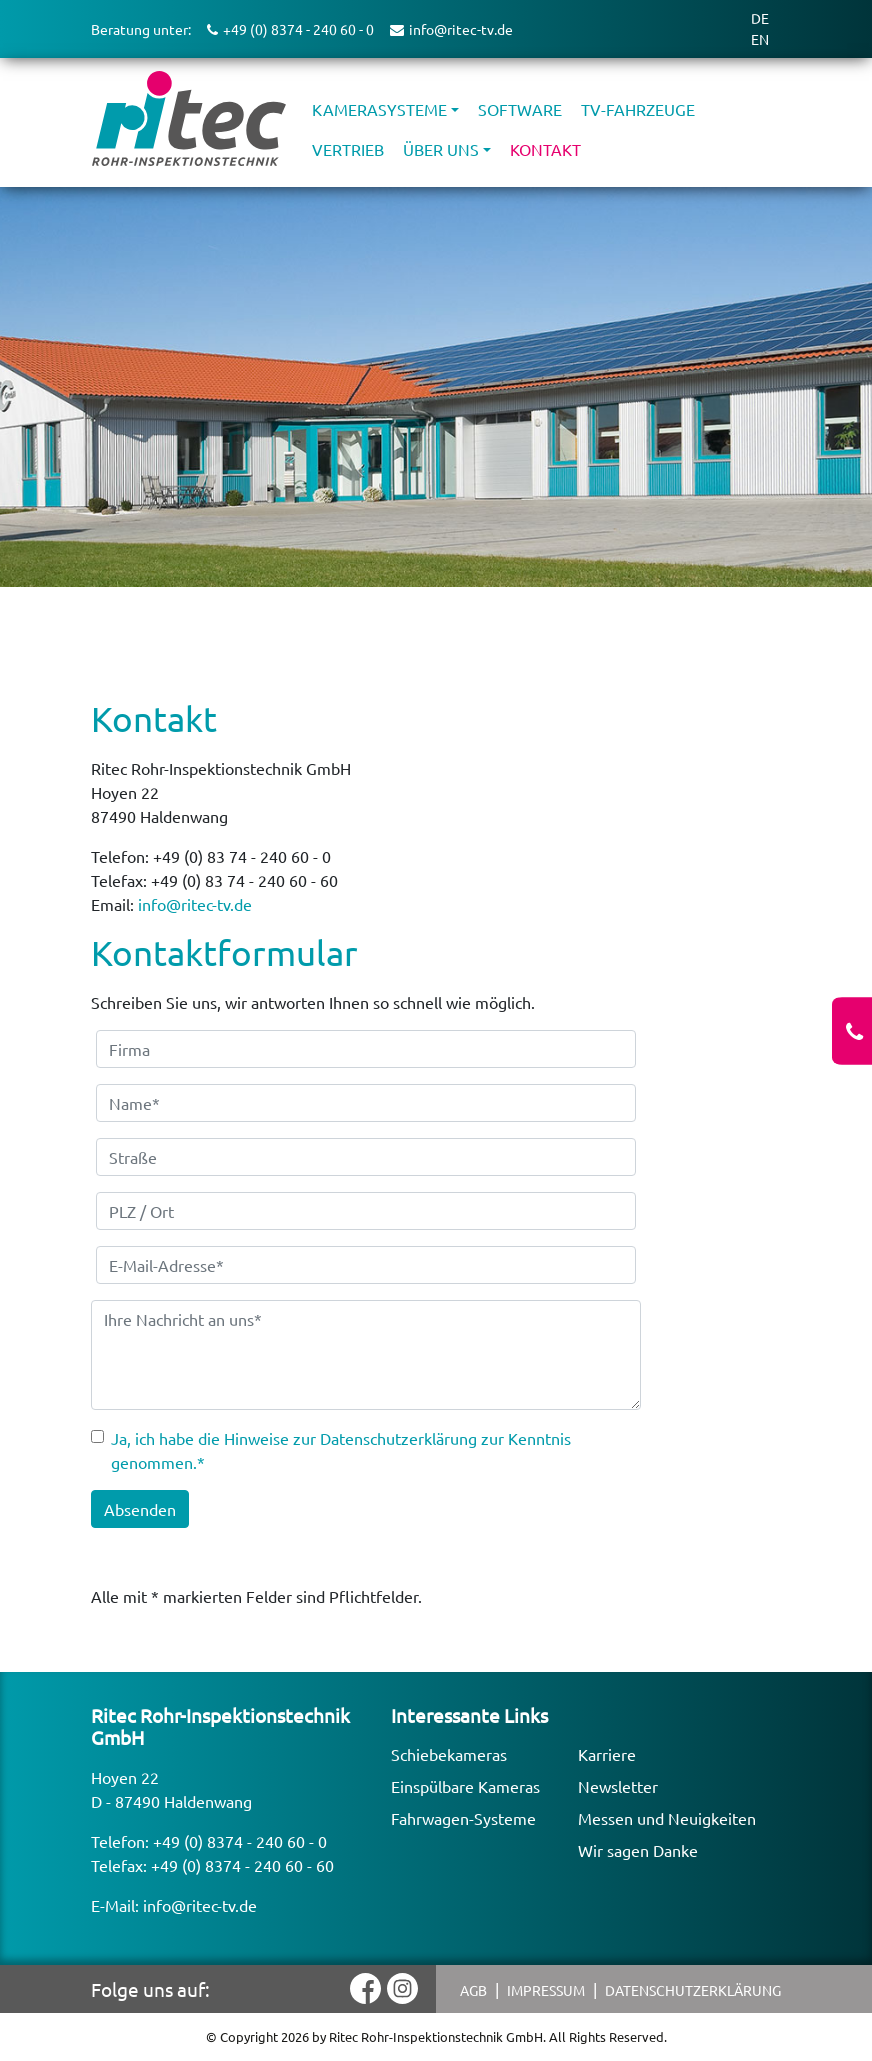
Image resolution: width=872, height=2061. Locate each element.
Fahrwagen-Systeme (463, 1818)
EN (760, 39)
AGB (473, 1990)
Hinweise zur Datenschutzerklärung (350, 1438)
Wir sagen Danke (638, 1850)
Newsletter (618, 1786)
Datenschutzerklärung (693, 1990)
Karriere (607, 1754)
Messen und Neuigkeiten (667, 1818)
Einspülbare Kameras (465, 1786)
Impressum (546, 1990)
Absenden (140, 1509)
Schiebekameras (449, 1754)
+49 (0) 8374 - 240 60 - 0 (240, 1841)
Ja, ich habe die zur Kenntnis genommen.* (341, 1450)
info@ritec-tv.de (195, 904)
